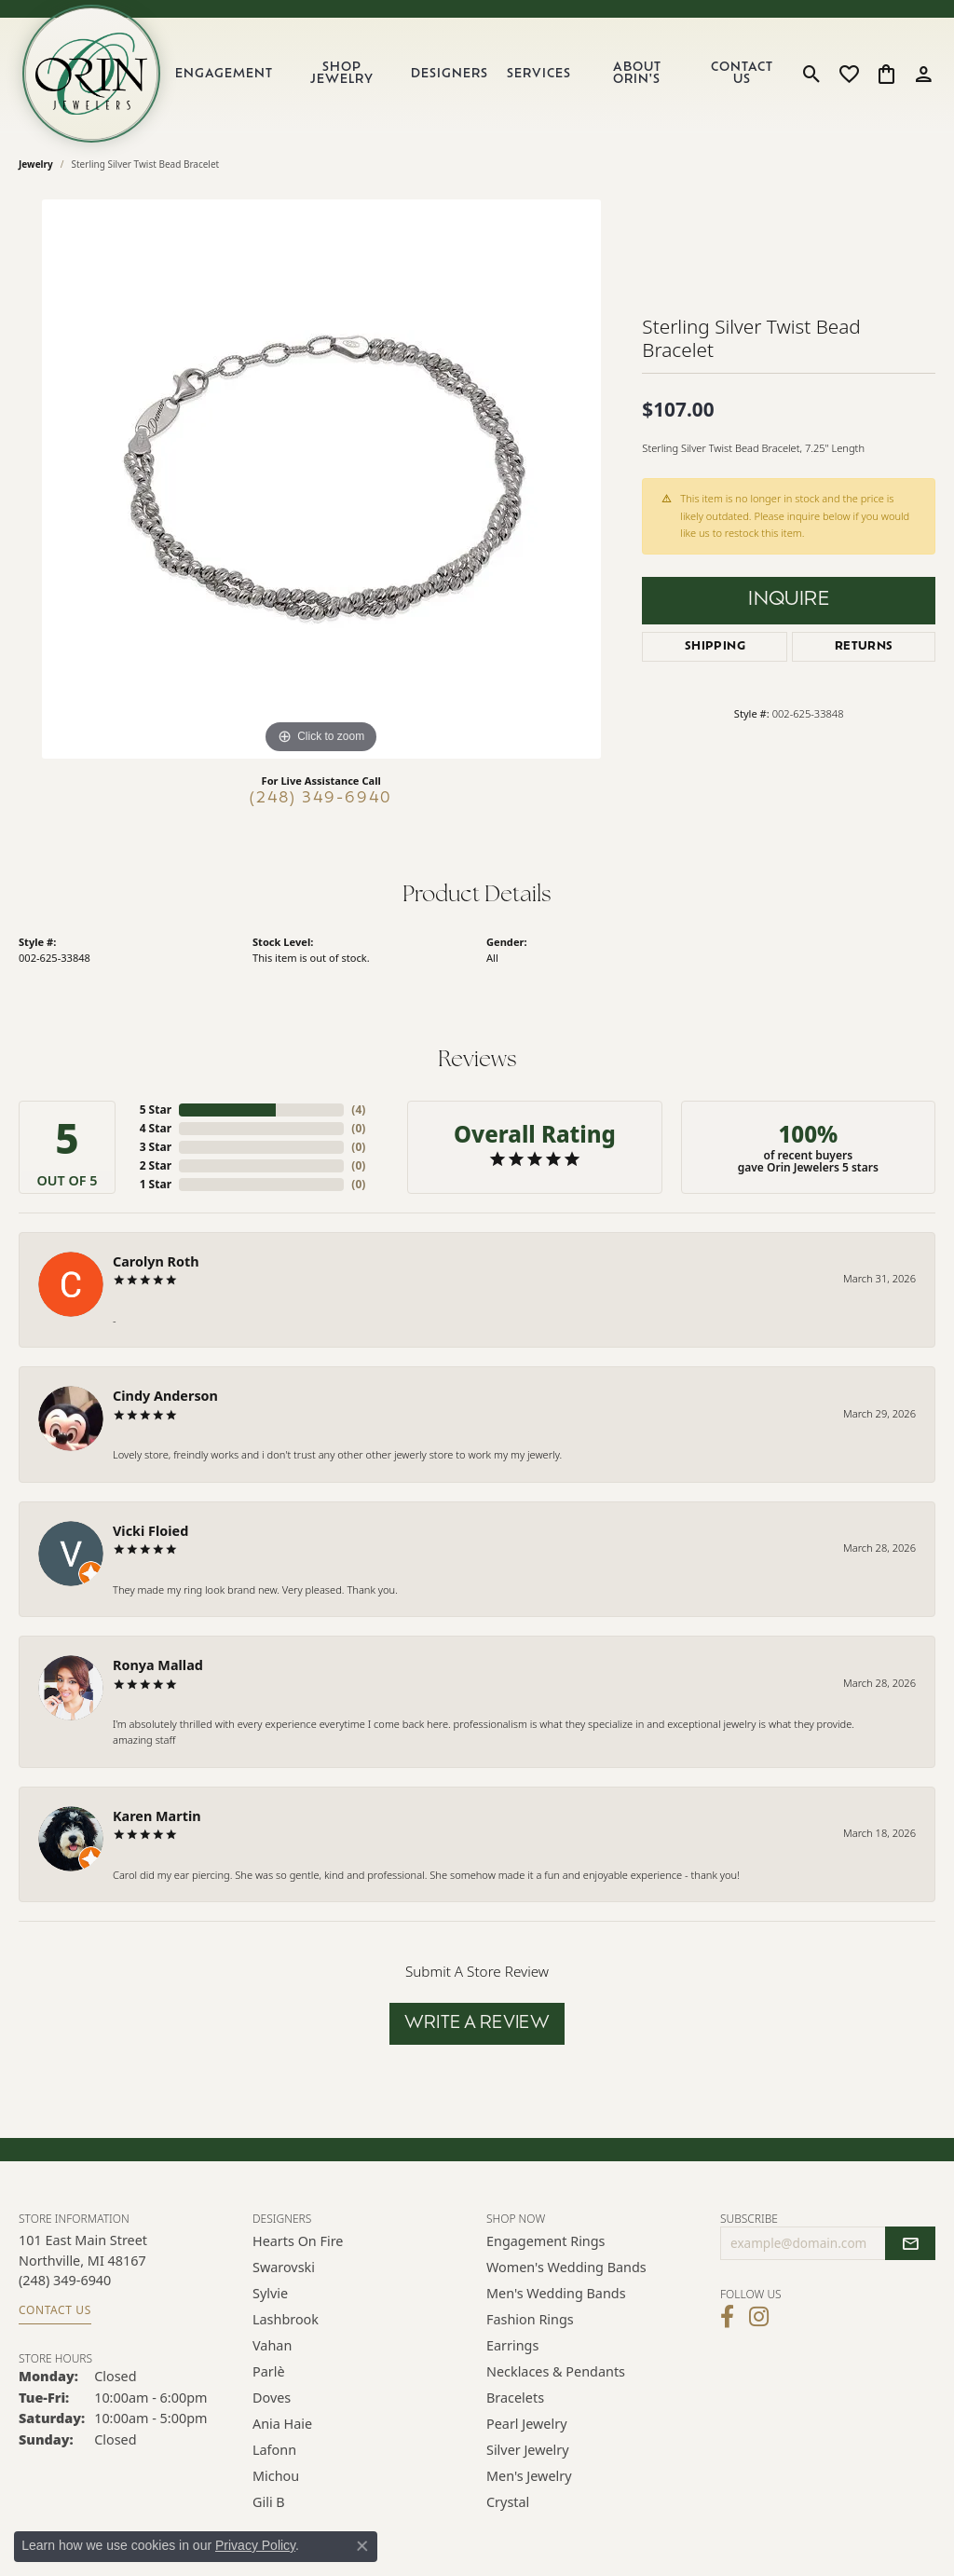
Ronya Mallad (158, 1665)
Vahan (272, 2345)
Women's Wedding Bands (566, 2267)
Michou (275, 2476)
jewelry (36, 164)
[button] (812, 73)
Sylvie (270, 2293)
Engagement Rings (546, 2241)
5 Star (155, 1109)
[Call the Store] (65, 2280)
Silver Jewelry (527, 2450)
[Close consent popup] (362, 2546)
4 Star (155, 1128)
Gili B (268, 2502)
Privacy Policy (255, 2545)
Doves (271, 2397)
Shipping (715, 646)
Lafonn (274, 2450)
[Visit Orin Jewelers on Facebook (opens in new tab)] (727, 2317)
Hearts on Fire (297, 2241)
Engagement (224, 74)
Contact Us (742, 74)
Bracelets (515, 2397)
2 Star (155, 1165)
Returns (864, 646)
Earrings (512, 2345)
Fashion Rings (530, 2319)
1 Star (155, 1184)
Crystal (507, 2502)
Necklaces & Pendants (555, 2371)
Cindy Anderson (165, 1395)
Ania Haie (282, 2423)
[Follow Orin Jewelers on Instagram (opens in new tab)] (759, 2317)
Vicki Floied (150, 1531)
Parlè (268, 2371)
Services (539, 74)
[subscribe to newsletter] (910, 2243)
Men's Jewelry (529, 2476)
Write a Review (477, 2024)
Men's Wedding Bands (556, 2293)
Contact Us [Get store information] (55, 2310)
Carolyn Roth (156, 1261)
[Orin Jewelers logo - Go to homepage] (91, 73)
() (358, 1109)
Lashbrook (285, 2319)
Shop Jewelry (342, 74)
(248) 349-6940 (321, 798)
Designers (449, 74)
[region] (321, 479)
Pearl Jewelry (526, 2423)
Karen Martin (157, 1816)
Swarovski (283, 2267)
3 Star (155, 1147)
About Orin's (637, 74)
